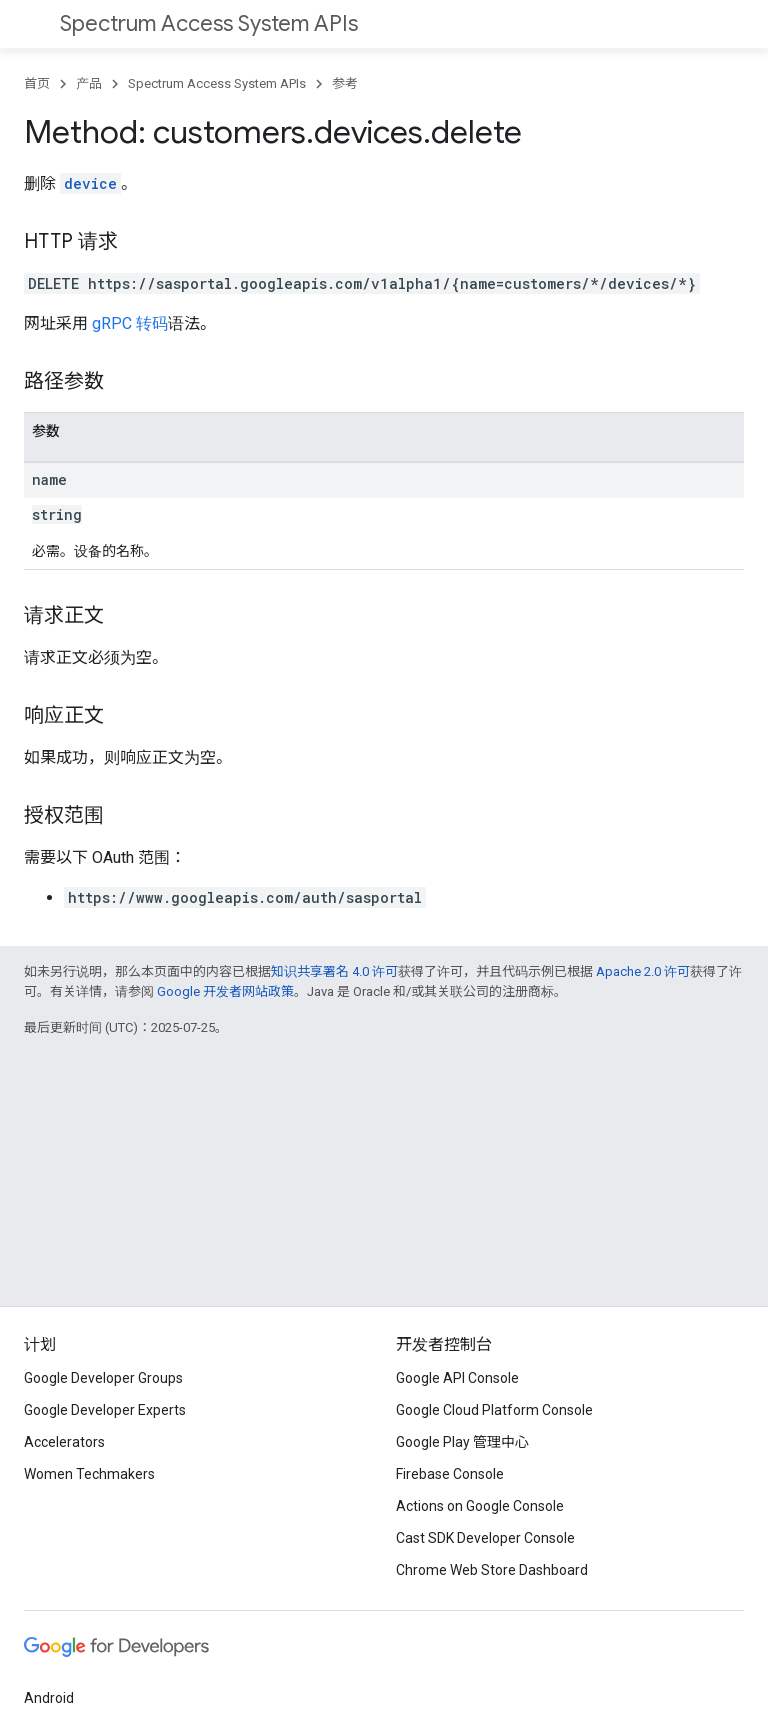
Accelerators (64, 1442)
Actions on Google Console (480, 1506)
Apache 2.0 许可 (643, 971)
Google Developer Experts (105, 1410)
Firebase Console (450, 1474)
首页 (37, 83)
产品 (89, 83)
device (90, 183)
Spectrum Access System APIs (209, 23)
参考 (345, 83)
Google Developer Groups (103, 1378)
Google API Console (457, 1378)
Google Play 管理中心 (462, 1442)
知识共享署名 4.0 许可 (334, 971)
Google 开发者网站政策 (225, 991)
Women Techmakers (89, 1474)
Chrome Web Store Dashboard (492, 1570)
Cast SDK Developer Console (485, 1538)
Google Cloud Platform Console (494, 1410)
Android (49, 1698)
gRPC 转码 (130, 323)
